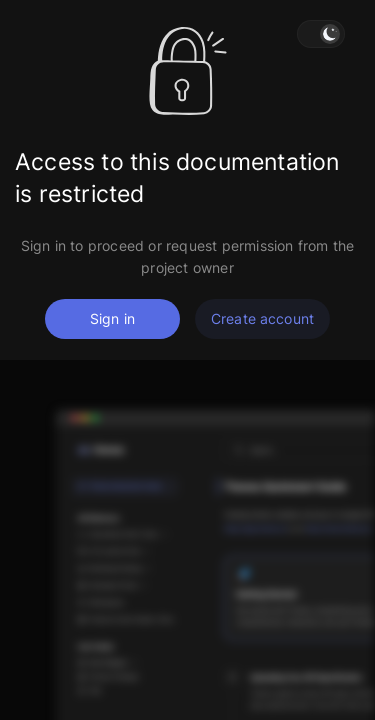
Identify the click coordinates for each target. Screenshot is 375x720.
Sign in (112, 318)
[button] (321, 34)
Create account (262, 318)
